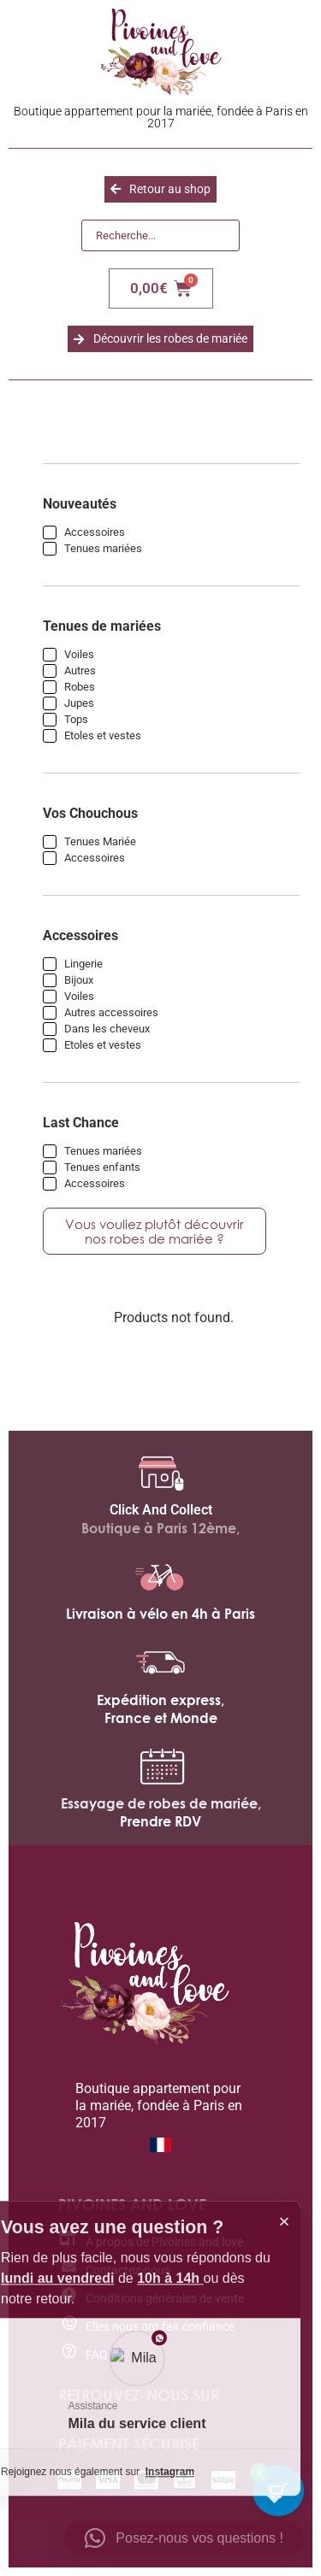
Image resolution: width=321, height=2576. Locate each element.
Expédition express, (160, 1700)
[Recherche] (160, 236)
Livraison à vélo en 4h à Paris (160, 1613)
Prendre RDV (160, 1821)
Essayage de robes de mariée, (161, 1803)
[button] (184, 2538)
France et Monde (160, 1717)
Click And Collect (161, 1510)
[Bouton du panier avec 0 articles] (278, 2490)
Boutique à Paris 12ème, (160, 1528)
